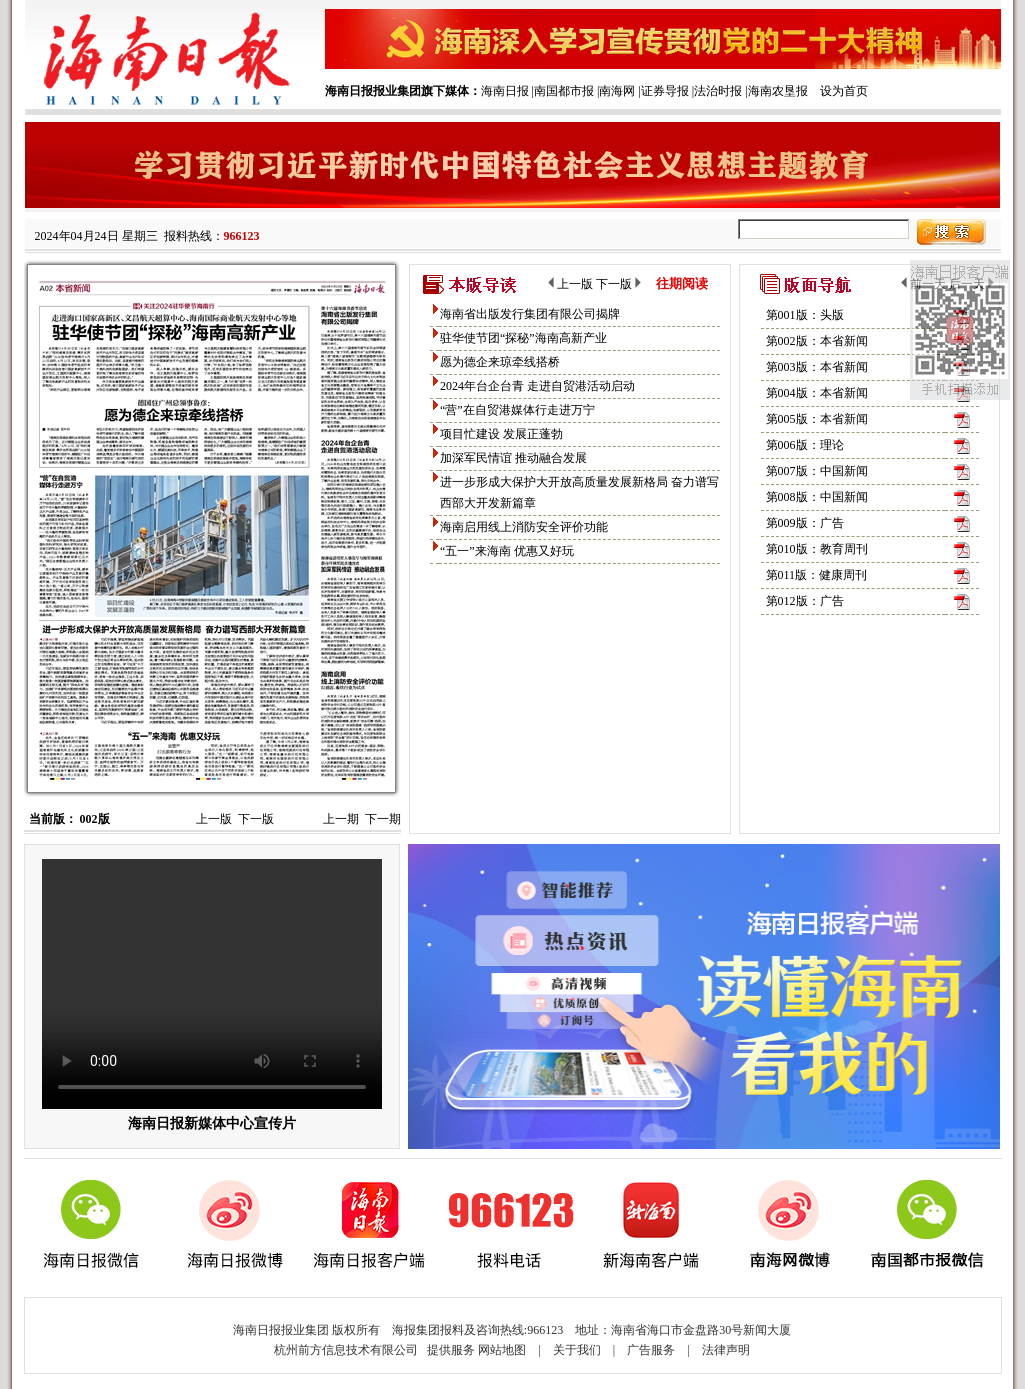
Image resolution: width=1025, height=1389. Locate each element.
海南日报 (505, 91)
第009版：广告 (805, 523)
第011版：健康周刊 (817, 575)
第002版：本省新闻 (817, 341)
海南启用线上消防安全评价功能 (524, 527)
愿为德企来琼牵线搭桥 (500, 362)
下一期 (383, 819)
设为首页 (844, 91)
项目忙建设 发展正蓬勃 (501, 434)
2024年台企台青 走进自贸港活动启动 (537, 386)
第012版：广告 (805, 601)
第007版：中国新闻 (817, 471)
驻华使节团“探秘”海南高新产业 (523, 338)
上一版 (214, 819)
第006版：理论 (805, 445)
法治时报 (718, 91)
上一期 (341, 819)
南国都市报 (564, 91)
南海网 (617, 91)
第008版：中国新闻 (817, 497)
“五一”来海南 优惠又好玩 (507, 551)
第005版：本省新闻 (817, 419)
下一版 (256, 819)
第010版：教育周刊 (817, 549)
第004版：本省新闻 (817, 393)
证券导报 (665, 91)
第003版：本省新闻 (817, 367)
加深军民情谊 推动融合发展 (513, 458)
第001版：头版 (805, 315)
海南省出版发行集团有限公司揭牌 (530, 314)
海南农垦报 (778, 91)
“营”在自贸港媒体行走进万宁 (517, 410)
